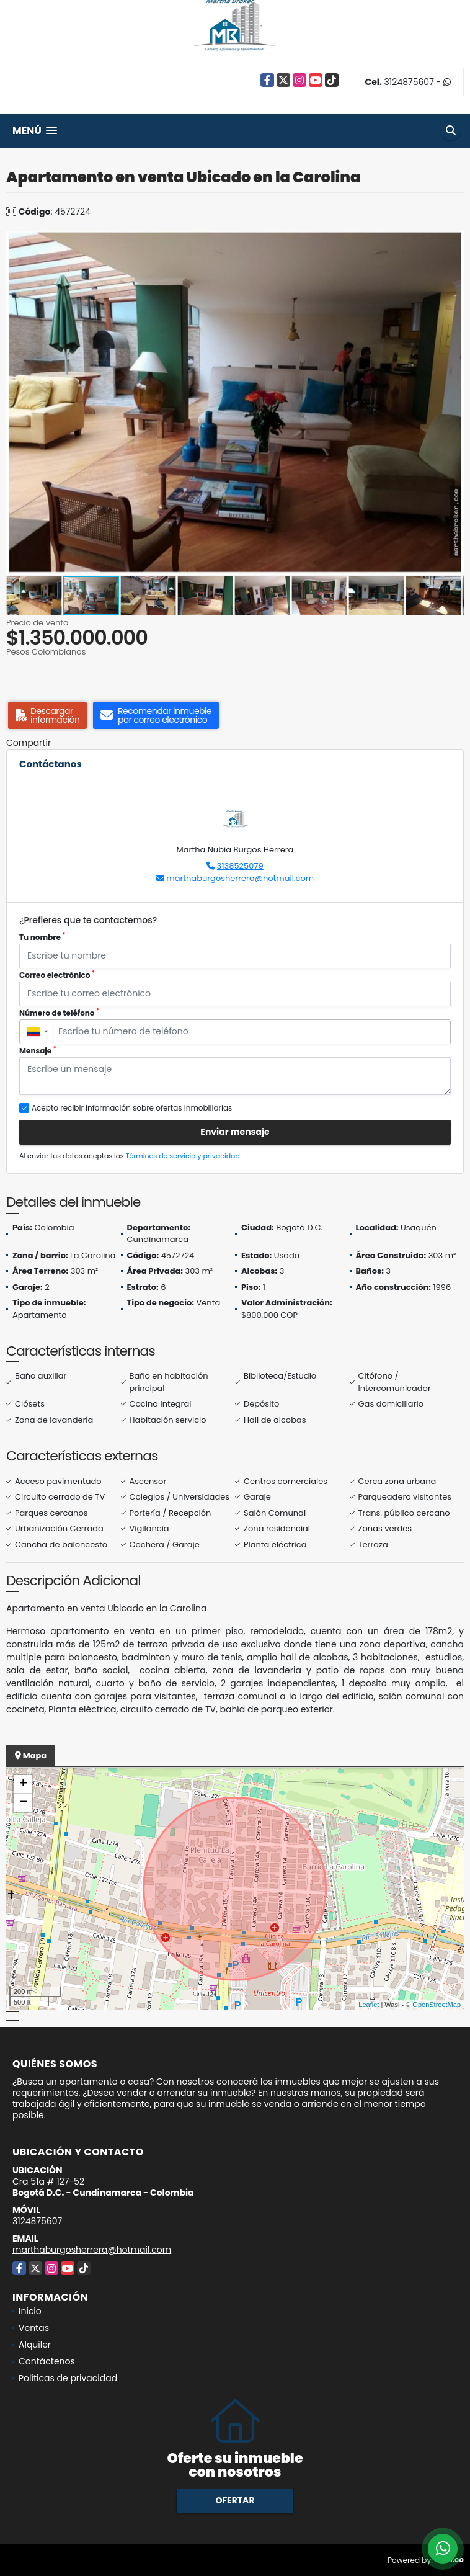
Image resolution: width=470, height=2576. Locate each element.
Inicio (30, 2311)
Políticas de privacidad (68, 2378)
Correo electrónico (57, 975)
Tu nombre (42, 937)
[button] (453, 242)
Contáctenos (47, 2361)
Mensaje (37, 1050)
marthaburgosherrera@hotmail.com (240, 878)
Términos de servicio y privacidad (183, 1156)
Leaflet (368, 2004)
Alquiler (35, 2344)
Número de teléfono (59, 1013)
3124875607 (409, 82)
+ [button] (23, 1784)
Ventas (34, 2328)
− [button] (23, 1803)
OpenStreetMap (436, 2004)
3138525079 (240, 866)
